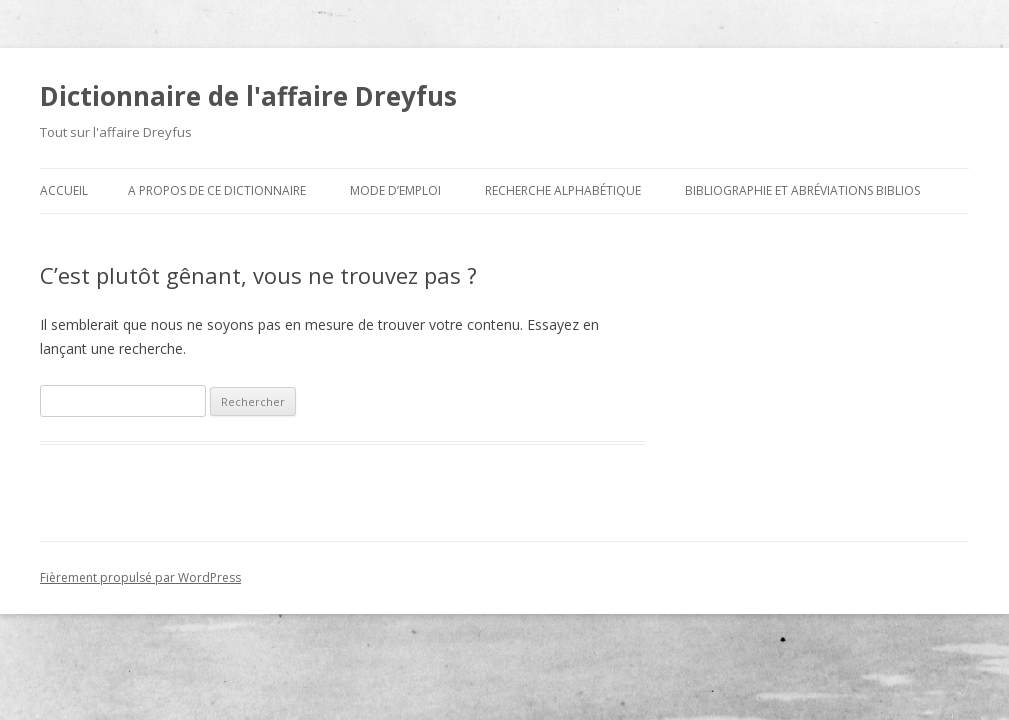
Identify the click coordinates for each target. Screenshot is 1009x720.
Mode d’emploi (395, 190)
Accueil (64, 190)
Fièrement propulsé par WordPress (140, 577)
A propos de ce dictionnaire (217, 190)
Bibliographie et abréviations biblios (802, 190)
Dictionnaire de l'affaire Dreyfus (248, 96)
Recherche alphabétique (563, 190)
